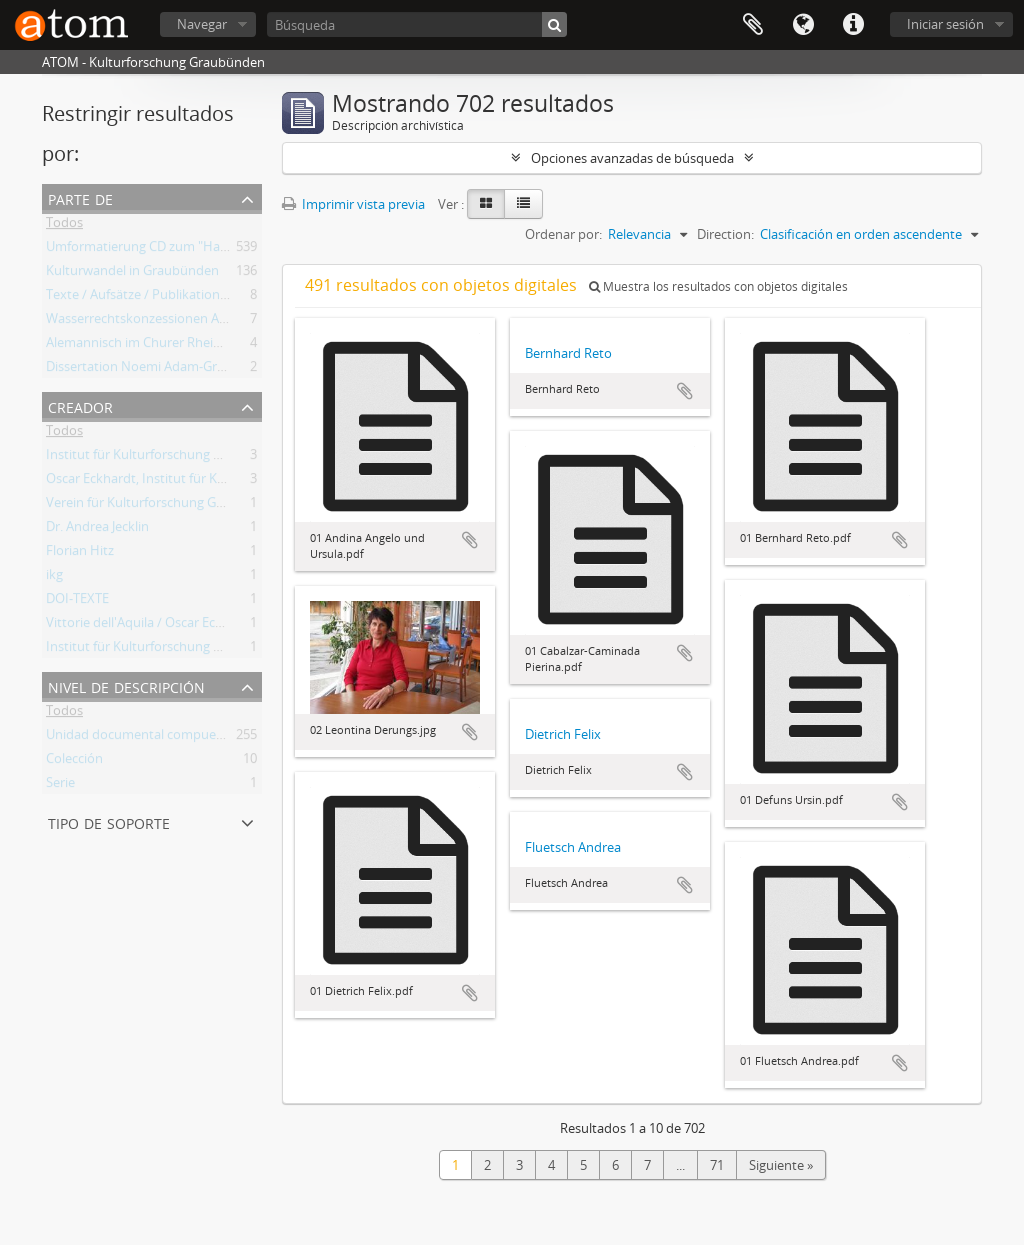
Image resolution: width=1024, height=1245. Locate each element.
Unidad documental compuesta (140, 738)
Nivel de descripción (126, 685)
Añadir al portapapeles (470, 540)
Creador (80, 405)
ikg (54, 578)
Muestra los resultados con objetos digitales (718, 286)
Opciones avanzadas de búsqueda (632, 158)
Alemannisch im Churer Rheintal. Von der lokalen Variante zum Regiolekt (260, 346)
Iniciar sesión (945, 24)
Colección (74, 762)
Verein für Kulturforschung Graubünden (164, 506)
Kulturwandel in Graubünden (132, 274)
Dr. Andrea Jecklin (97, 530)
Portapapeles (753, 25)
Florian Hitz (80, 554)
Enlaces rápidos (853, 25)
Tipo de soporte (109, 821)
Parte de (80, 197)
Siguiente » (781, 1165)
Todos (64, 226)
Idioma (803, 25)
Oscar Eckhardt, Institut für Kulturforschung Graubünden (215, 482)
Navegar (202, 24)
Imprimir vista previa (353, 204)
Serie (60, 786)
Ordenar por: (563, 234)
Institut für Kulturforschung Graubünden (167, 458)
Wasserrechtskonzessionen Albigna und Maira (182, 322)
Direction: (725, 234)
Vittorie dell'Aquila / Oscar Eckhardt (150, 626)
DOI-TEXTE (77, 602)
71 (717, 1165)
